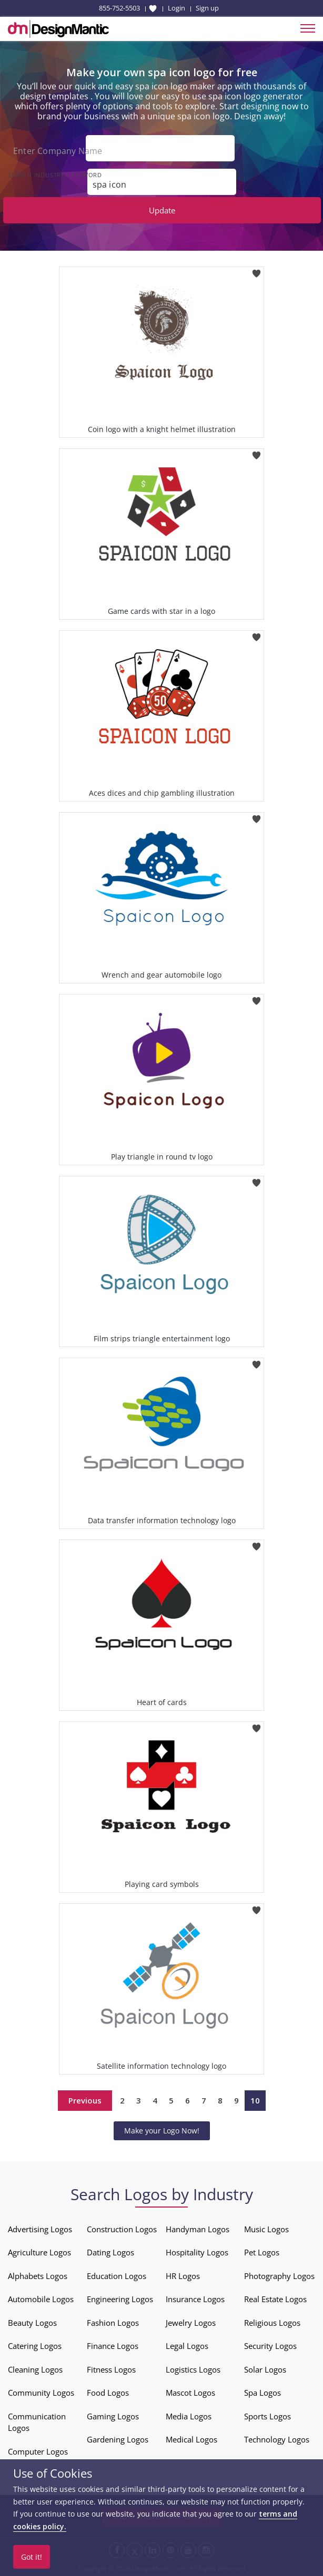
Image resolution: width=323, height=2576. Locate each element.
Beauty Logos (32, 2322)
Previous (85, 2100)
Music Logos (266, 2229)
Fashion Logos (113, 2322)
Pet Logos (261, 2252)
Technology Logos (276, 2439)
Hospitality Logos (197, 2252)
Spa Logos (262, 2392)
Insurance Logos (195, 2299)
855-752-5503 (119, 8)
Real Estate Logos (275, 2299)
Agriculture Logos (39, 2252)
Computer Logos (38, 2451)
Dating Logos (110, 2252)
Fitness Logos (111, 2369)
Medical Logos (191, 2439)
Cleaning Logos (35, 2369)
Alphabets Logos (37, 2276)
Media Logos (188, 2416)
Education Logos (116, 2276)
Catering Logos (35, 2346)
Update (162, 210)
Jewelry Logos (191, 2322)
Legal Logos (187, 2346)
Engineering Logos (120, 2299)
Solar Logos (265, 2369)
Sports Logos (267, 2416)
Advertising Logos (40, 2229)
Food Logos (108, 2392)
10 (255, 2100)
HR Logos (183, 2276)
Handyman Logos (197, 2229)
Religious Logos (272, 2322)
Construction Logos (122, 2229)
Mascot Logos (190, 2392)
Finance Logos (112, 2346)
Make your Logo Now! (161, 2131)
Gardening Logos (117, 2439)
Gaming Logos (113, 2416)
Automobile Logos (41, 2299)
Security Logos (270, 2346)
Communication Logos (37, 2422)
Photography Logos (279, 2276)
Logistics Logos (193, 2369)
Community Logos (41, 2392)
